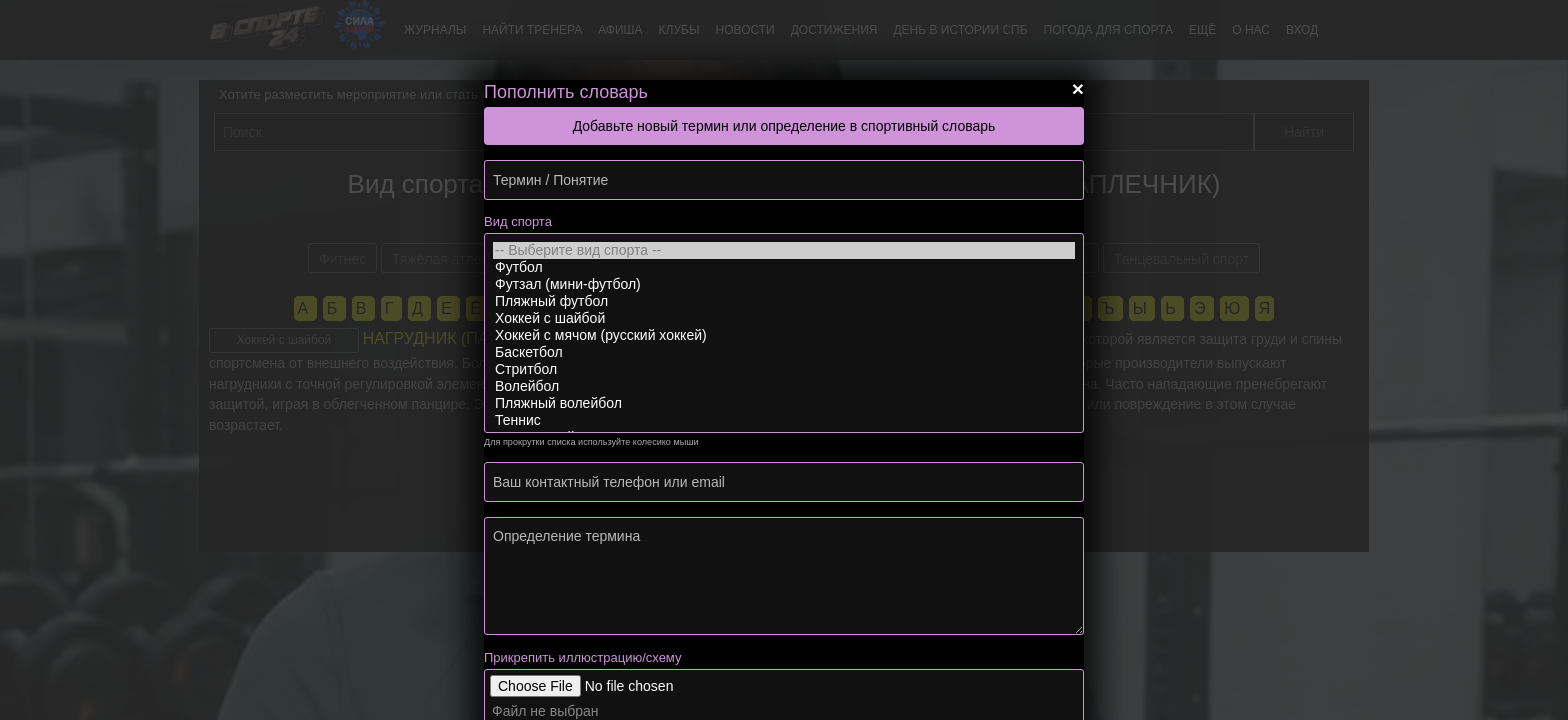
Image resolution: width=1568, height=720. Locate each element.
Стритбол (784, 369)
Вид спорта (518, 221)
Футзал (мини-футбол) (784, 284)
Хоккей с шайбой (784, 318)
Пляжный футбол (784, 301)
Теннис (784, 420)
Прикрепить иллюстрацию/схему (582, 657)
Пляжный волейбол (784, 403)
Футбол (784, 267)
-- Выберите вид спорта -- (784, 250)
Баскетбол (784, 352)
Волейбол (784, 386)
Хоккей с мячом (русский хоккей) (784, 335)
